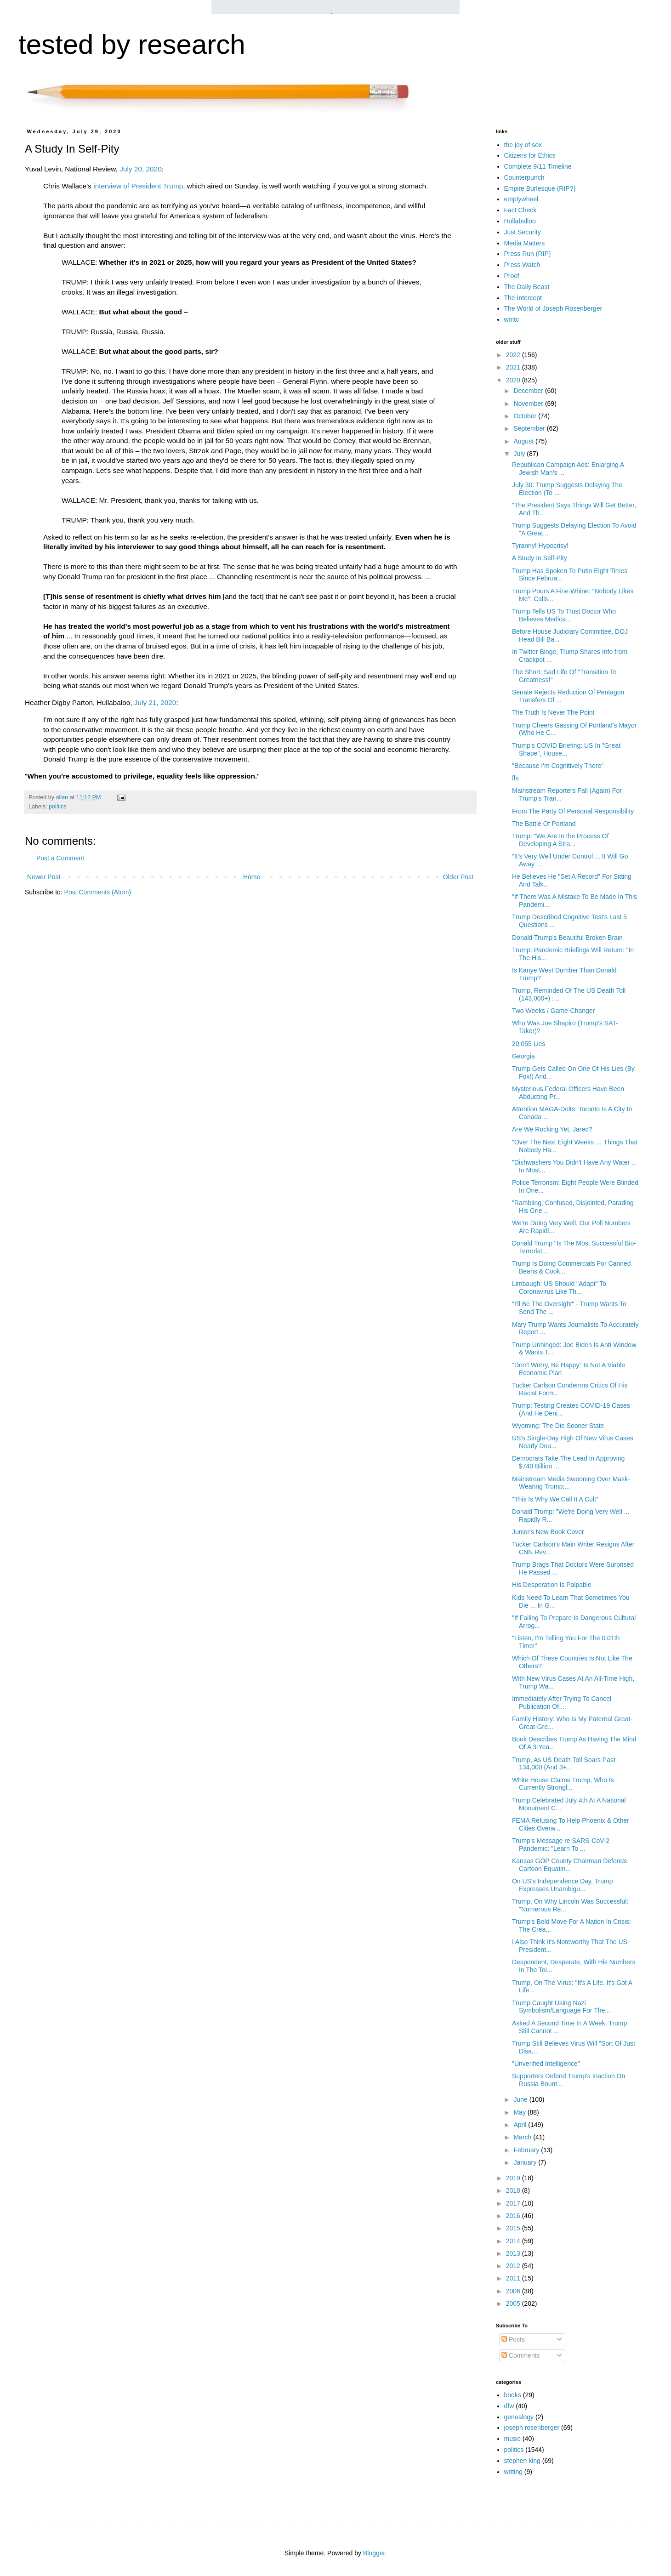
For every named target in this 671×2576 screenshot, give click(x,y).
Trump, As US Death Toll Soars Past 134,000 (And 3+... (563, 1763)
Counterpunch (524, 177)
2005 (514, 2303)
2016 (514, 2215)
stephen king (522, 2460)
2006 (514, 2291)
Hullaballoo (520, 221)
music (512, 2438)
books (512, 2395)
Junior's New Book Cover (548, 1531)
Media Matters (524, 243)
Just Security (522, 232)
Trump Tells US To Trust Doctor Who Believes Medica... (564, 615)
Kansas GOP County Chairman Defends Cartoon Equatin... (569, 1864)
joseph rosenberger (532, 2427)
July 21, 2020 (155, 702)
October (525, 416)
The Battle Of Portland (544, 823)
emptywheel (521, 199)
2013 (514, 2253)
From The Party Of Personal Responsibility (573, 811)
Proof (511, 275)
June (521, 2099)
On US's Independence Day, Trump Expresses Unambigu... (562, 1885)
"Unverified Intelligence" (546, 2063)
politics (58, 806)
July (520, 453)
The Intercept (523, 297)
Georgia (523, 1056)
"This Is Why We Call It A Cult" (555, 1499)
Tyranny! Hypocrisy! (540, 545)
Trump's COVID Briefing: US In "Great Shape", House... (566, 749)
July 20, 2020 (140, 169)
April (520, 2124)
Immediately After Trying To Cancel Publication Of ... (561, 1702)
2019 (514, 2178)
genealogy (519, 2417)
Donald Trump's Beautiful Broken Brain (567, 937)
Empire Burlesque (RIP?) (540, 188)
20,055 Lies (528, 1043)
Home (251, 877)
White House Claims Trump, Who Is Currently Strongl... (563, 1783)
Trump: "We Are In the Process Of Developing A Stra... (560, 839)
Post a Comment (60, 858)
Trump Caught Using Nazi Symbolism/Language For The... (561, 2006)
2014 (514, 2241)
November (529, 403)
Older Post (458, 877)
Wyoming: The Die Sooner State (558, 1425)
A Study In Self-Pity (539, 558)
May (520, 2112)
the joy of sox (523, 144)
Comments (520, 2355)
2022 (514, 354)
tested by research (131, 44)
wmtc (511, 319)
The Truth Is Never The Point (553, 712)
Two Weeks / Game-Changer (553, 1010)
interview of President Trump (138, 186)
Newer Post (43, 877)
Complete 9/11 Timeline (538, 166)
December (529, 390)
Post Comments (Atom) (97, 892)
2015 (514, 2228)
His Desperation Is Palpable (551, 1584)
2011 (514, 2278)
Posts (513, 2339)
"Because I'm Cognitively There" (557, 765)
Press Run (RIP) (527, 253)
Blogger (374, 2553)
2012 (514, 2265)
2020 (514, 380)
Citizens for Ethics (530, 155)
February (527, 2150)
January (525, 2162)
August (524, 441)
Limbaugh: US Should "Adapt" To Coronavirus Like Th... (559, 1287)
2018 (514, 2190)
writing (513, 2471)
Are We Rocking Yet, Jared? (552, 1129)
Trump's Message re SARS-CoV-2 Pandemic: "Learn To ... (560, 1844)
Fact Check (520, 210)
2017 (514, 2203)
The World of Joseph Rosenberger (553, 308)
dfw (509, 2406)
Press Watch (522, 264)
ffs (515, 778)
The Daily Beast (527, 286)
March (523, 2137)
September (529, 428)
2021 (514, 367)
